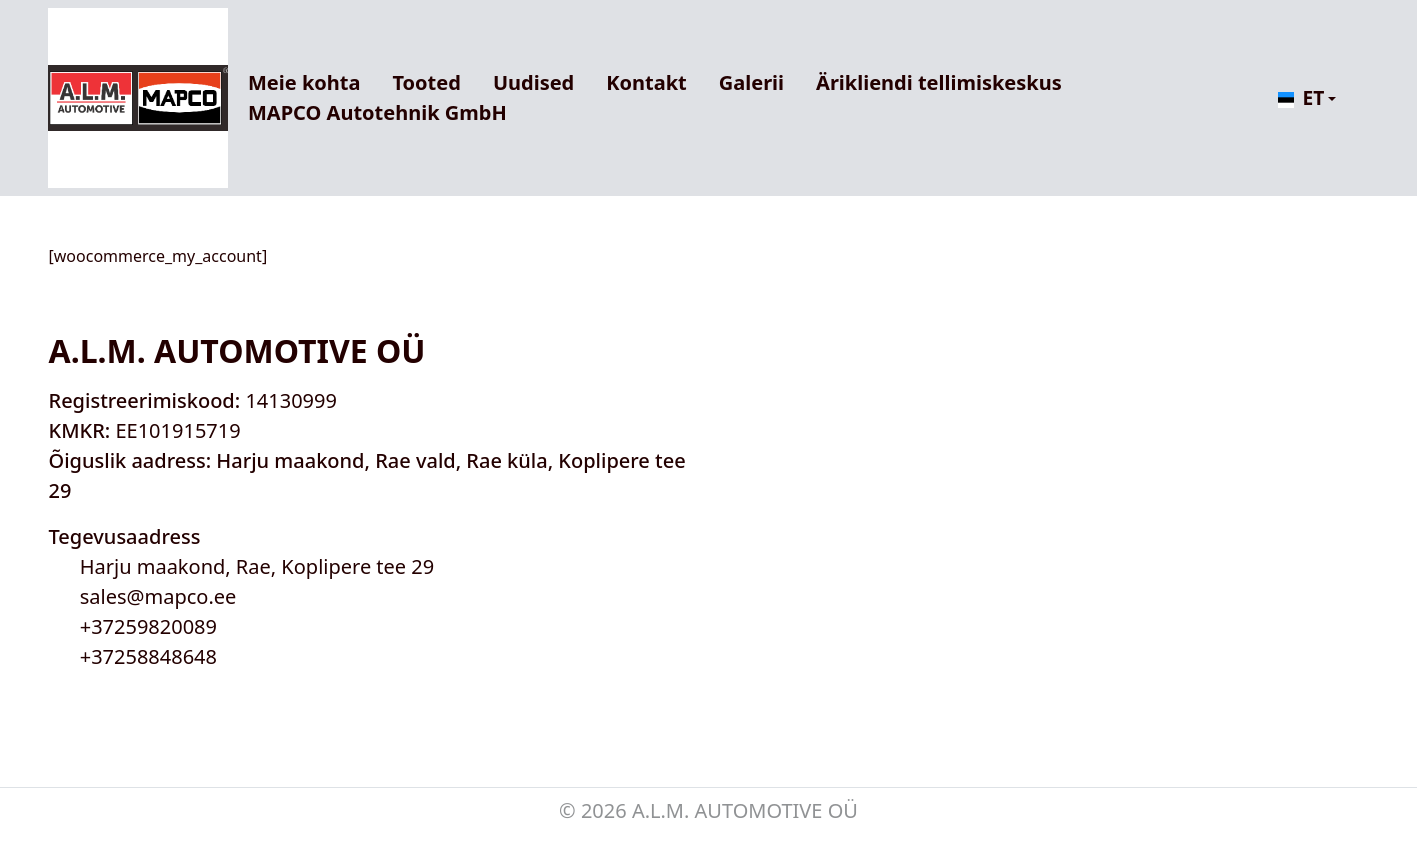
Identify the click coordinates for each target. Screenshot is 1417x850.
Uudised (533, 82)
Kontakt (646, 82)
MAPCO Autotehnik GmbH (377, 112)
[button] (1303, 98)
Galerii (751, 82)
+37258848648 (148, 656)
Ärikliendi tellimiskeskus (939, 82)
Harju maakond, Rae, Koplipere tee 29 (257, 566)
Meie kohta (304, 82)
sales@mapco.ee (158, 596)
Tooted (426, 82)
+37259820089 (148, 626)
